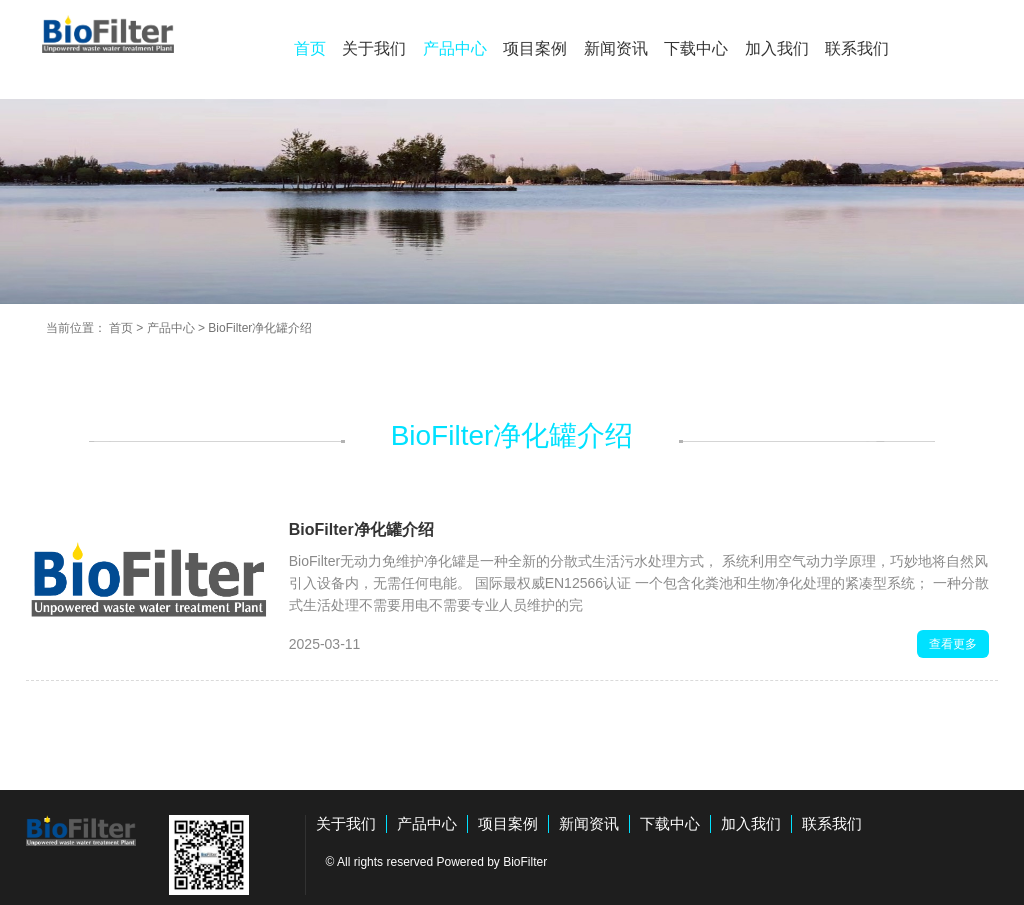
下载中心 (696, 48)
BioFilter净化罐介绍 (260, 328)
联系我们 (857, 48)
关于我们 (374, 48)
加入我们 (777, 48)
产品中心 (455, 48)
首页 (310, 48)
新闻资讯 (616, 48)
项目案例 (535, 48)
